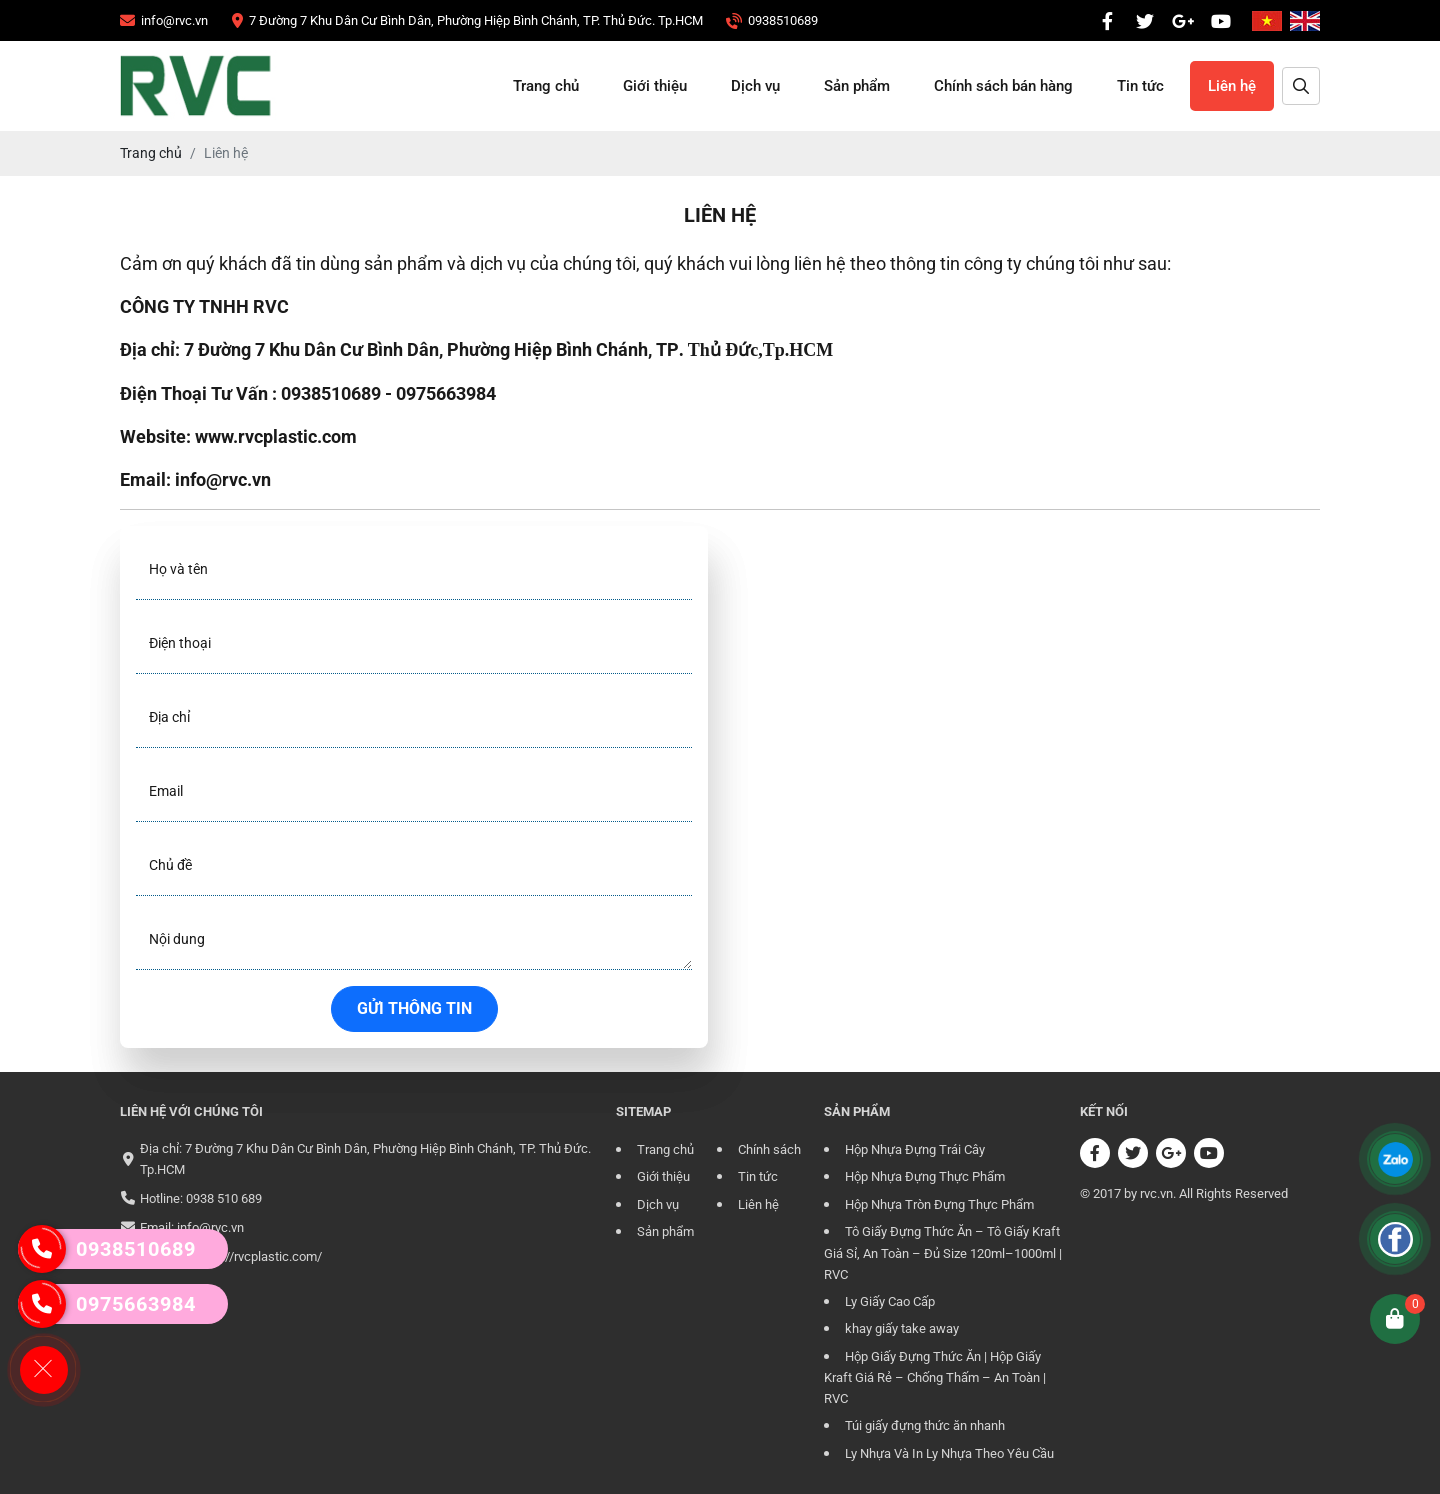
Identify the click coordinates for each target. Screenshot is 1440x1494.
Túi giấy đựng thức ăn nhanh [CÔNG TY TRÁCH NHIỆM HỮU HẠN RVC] (925, 1425)
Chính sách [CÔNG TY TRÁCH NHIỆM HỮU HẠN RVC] (769, 1149)
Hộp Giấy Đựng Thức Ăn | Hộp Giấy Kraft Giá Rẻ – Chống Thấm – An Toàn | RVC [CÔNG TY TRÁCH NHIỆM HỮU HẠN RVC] (935, 1378)
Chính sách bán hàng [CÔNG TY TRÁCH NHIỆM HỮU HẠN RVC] (1003, 86)
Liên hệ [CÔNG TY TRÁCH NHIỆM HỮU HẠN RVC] (1232, 86)
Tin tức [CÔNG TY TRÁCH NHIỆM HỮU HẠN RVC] (1140, 86)
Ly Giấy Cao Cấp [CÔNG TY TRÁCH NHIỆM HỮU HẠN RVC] (890, 1301)
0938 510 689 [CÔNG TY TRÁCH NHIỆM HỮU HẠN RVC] (224, 1198)
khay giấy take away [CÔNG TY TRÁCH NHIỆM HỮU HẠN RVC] (902, 1328)
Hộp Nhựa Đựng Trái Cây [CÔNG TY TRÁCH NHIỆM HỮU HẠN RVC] (915, 1149)
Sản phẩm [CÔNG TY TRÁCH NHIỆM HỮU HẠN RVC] (857, 86)
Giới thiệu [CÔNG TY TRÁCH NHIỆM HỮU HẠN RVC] (655, 86)
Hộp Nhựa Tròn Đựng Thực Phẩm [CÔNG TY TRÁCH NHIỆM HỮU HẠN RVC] (939, 1204)
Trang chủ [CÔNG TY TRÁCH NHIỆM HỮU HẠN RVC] (546, 86)
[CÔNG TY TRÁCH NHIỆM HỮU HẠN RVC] (164, 20)
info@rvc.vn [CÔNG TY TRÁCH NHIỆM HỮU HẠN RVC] (210, 1227)
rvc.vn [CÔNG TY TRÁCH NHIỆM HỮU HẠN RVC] (1156, 1193)
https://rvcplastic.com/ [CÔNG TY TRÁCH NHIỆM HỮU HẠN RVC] (257, 1256)
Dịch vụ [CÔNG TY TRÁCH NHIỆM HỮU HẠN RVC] (755, 86)
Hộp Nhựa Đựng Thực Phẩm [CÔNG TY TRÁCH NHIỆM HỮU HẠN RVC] (925, 1176)
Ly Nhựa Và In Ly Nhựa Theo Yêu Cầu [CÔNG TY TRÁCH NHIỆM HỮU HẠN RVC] (949, 1453)
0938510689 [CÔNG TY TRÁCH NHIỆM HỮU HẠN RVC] (107, 1249)
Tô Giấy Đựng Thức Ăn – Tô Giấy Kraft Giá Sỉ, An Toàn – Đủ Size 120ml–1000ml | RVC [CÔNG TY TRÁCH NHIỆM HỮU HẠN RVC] (943, 1253)
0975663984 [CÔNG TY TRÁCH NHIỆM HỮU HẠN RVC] (107, 1304)
